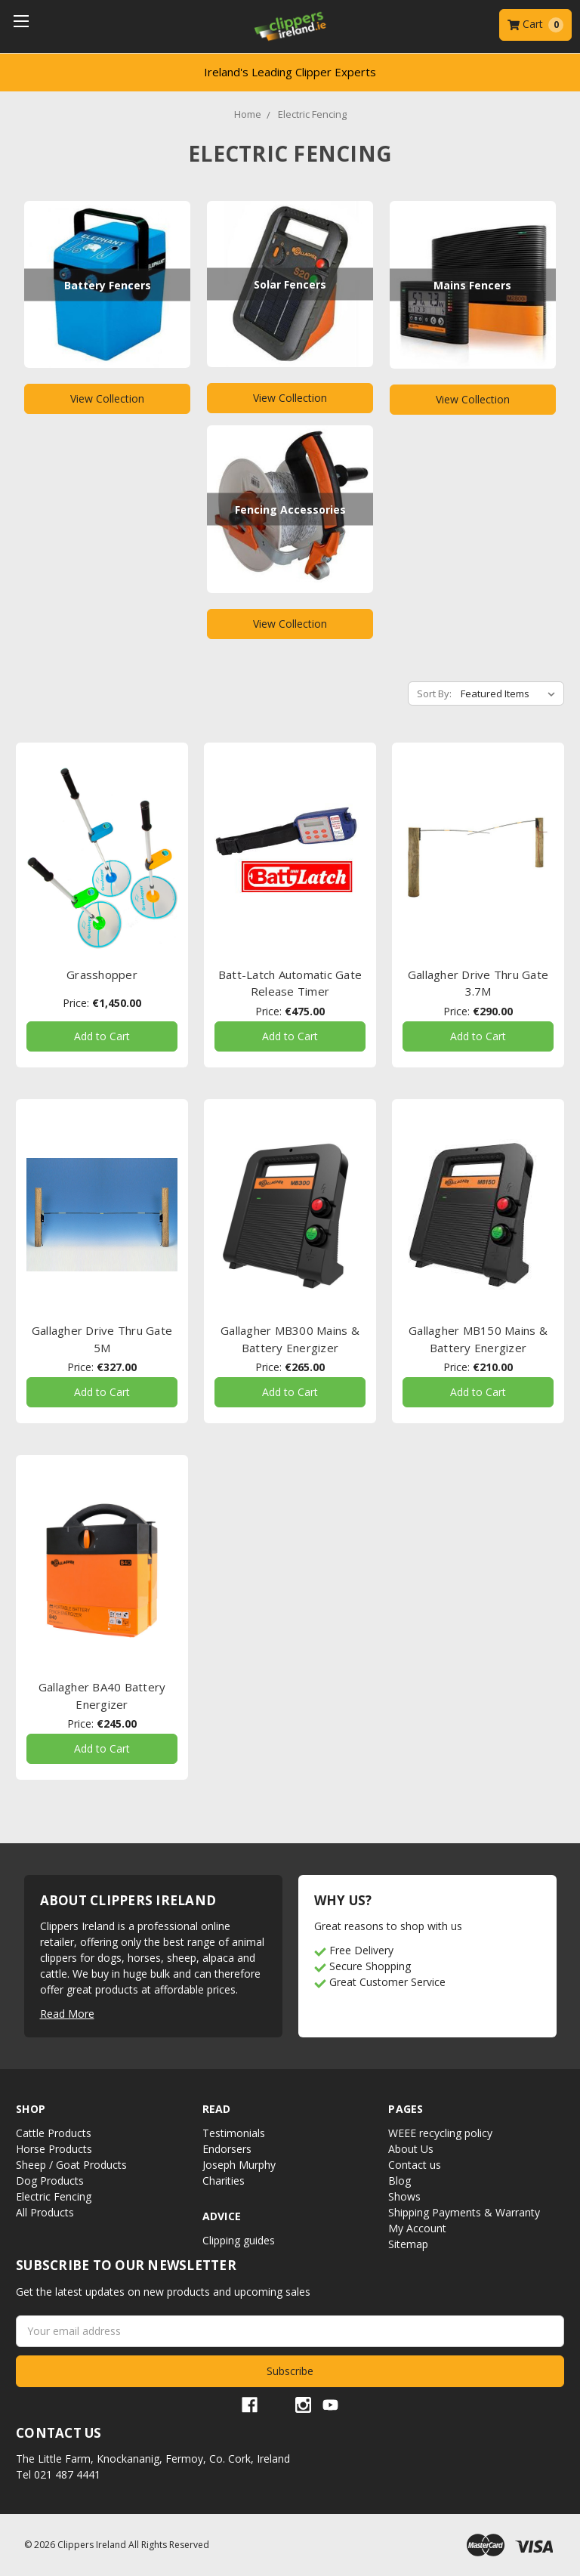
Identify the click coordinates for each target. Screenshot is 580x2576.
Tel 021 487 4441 (58, 2474)
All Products (45, 2212)
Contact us (414, 2164)
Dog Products (50, 2180)
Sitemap (408, 2244)
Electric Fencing (312, 114)
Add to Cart (102, 1036)
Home (247, 114)
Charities (223, 2180)
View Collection (107, 398)
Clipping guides (238, 2240)
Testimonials (233, 2133)
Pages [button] (405, 2109)
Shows (404, 2196)
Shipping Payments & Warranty (464, 2212)
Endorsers (226, 2149)
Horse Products (54, 2149)
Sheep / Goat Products (71, 2164)
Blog (399, 2180)
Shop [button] (30, 2109)
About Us (410, 2149)
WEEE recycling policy (440, 2133)
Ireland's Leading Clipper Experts (290, 71)
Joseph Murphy (239, 2164)
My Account (417, 2228)
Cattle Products (53, 2133)
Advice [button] (222, 2216)
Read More (67, 2013)
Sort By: (434, 693)
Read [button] (216, 2109)
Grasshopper (101, 974)
